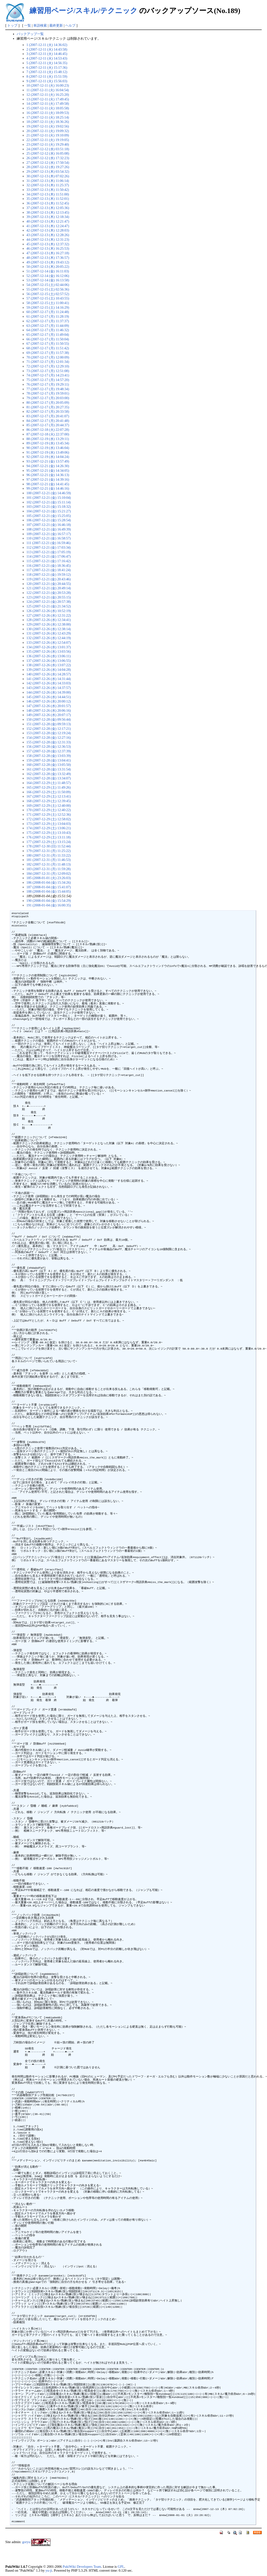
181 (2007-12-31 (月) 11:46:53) (48, 860)
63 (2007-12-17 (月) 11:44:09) (47, 326)
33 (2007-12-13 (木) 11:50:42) (47, 190)
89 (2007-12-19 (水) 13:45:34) (47, 443)
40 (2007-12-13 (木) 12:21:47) (47, 221)
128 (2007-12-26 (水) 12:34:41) (48, 620)
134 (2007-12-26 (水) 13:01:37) (48, 647)
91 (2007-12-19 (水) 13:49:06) (47, 452)
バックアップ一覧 (30, 34)
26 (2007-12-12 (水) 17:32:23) (47, 158)
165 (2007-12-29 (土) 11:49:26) (48, 787)
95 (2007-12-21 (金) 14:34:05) (47, 470)
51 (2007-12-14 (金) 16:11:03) (47, 271)
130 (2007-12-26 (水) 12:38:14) (48, 629)
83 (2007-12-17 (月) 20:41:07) (47, 416)
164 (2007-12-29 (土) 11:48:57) (48, 783)
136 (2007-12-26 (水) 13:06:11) (48, 656)
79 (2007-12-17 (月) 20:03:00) (47, 398)
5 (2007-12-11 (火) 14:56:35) (46, 63)
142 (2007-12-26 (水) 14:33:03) (48, 683)
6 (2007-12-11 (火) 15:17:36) (46, 67)
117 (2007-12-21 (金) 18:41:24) (48, 570)
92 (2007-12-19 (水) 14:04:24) (47, 457)
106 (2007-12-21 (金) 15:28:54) (48, 520)
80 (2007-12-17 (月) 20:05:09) (47, 402)
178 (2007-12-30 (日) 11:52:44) (48, 846)
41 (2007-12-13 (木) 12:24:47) (47, 226)
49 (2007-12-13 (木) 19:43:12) (47, 262)
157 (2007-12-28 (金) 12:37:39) (48, 751)
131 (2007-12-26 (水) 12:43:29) (48, 633)
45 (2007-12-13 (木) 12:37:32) (47, 244)
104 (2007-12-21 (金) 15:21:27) (48, 511)
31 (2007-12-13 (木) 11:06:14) (47, 181)
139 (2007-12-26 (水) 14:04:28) (48, 670)
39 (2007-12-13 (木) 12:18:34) (47, 217)
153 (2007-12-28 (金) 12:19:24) (48, 733)
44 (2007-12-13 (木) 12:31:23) (47, 239)
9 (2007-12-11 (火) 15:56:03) (46, 81)
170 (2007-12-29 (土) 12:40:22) (48, 810)
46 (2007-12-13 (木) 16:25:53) (47, 248)
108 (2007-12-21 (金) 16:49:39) (48, 529)
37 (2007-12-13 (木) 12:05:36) (47, 208)
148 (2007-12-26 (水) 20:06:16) (48, 710)
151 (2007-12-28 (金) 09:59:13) (48, 724)
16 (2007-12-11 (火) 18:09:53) (47, 113)
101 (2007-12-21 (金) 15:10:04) (48, 498)
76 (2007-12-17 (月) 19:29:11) (47, 384)
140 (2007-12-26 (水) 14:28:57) (48, 674)
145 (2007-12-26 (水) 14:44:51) (48, 697)
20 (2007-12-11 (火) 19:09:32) (47, 131)
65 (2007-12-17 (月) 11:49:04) (47, 334)
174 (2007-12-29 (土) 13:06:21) (48, 828)
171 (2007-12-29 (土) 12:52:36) (48, 814)
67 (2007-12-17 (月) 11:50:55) (47, 343)
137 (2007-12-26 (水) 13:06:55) (48, 661)
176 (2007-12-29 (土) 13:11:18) (48, 837)
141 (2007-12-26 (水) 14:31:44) (48, 679)
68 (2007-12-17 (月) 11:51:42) (47, 348)
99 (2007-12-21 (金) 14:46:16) (47, 488)
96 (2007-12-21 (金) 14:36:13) (47, 475)
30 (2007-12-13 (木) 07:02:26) (47, 176)
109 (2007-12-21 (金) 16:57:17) (48, 534)
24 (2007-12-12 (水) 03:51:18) (47, 149)
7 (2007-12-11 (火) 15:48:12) (46, 72)
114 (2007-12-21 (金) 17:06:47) (48, 556)
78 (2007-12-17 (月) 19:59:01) (47, 393)
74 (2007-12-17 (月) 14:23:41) (47, 375)
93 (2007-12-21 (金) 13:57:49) (47, 461)
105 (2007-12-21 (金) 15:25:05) (48, 516)
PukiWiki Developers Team (82, 2567)
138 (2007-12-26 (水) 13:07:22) (48, 665)
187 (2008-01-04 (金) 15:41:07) (48, 887)
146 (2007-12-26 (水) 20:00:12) (48, 701)
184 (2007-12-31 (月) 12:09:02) (48, 873)
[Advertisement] (61, 2556)
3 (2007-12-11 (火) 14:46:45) (46, 54)
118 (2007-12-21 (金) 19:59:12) (48, 574)
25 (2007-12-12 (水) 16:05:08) (47, 153)
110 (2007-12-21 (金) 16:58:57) (48, 538)
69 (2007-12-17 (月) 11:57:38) (47, 353)
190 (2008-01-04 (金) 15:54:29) (48, 901)
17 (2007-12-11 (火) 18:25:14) (47, 117)
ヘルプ (70, 25)
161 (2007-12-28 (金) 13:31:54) (48, 769)
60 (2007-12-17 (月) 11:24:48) (47, 312)
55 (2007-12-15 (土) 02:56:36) (47, 289)
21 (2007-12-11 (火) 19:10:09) (47, 135)
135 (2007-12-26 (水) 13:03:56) (48, 651)
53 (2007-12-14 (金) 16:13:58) (47, 280)
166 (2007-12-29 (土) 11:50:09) (48, 792)
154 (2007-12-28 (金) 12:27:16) (48, 737)
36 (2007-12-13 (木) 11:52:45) (47, 203)
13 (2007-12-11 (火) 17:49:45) (47, 99)
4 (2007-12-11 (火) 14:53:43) (46, 58)
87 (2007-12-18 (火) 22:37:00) (47, 434)
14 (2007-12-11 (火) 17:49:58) (47, 103)
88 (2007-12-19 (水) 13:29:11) (47, 439)
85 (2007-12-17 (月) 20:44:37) (47, 425)
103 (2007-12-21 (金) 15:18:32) (48, 506)
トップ (12, 25)
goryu (26, 2542)
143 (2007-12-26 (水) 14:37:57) (48, 688)
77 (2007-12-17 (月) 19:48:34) (47, 389)
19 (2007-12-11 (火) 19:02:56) (47, 126)
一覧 (27, 25)
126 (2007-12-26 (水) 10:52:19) (48, 611)
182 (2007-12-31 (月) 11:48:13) (48, 864)
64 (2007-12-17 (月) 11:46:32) (47, 330)
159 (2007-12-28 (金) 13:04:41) (48, 760)
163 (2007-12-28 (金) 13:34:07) (48, 778)
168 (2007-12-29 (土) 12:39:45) (48, 801)
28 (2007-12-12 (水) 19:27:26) (47, 167)
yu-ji (48, 2570)
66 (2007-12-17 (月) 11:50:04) (47, 339)
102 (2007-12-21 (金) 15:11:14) (48, 502)
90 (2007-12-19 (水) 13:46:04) (47, 448)
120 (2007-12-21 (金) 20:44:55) (48, 584)
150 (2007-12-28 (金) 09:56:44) (48, 719)
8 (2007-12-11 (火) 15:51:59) (46, 76)
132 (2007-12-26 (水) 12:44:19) (48, 638)
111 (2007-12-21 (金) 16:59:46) (48, 543)
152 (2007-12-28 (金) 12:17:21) (48, 729)
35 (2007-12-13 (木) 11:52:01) (47, 199)
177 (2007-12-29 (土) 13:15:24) (48, 842)
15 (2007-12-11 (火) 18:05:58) (47, 108)
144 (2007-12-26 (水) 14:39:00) (48, 692)
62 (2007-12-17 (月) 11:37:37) (47, 321)
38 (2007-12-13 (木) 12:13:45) (47, 212)
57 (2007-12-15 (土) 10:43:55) (47, 298)
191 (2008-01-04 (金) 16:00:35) (48, 905)
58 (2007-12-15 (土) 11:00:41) (47, 303)
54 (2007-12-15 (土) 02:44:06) (47, 285)
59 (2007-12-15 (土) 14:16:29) (47, 307)
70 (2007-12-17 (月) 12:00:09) (47, 357)
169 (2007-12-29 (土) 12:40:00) (48, 805)
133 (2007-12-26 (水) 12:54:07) (48, 642)
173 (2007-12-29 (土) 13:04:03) (48, 824)
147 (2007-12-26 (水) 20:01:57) (48, 706)
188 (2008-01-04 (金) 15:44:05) (48, 891)
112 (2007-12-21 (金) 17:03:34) (48, 547)
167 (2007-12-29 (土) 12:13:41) (48, 796)
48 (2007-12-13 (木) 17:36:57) (47, 258)
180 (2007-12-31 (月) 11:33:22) (48, 855)
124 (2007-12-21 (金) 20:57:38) (48, 602)
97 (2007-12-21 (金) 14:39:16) (47, 479)
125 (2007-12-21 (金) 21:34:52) (48, 606)
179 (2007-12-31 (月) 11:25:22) (48, 851)
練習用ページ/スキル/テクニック (83, 11)
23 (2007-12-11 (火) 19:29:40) (47, 144)
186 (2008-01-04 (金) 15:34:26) (48, 882)
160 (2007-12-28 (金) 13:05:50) (48, 765)
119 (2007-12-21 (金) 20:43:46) (48, 579)
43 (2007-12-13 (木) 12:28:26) (47, 235)
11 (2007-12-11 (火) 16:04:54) (47, 90)
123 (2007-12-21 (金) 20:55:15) (48, 597)
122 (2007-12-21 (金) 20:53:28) (48, 593)
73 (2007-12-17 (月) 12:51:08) (47, 371)
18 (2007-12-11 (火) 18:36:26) (47, 122)
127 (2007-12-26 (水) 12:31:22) (48, 615)
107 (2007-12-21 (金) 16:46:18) (48, 525)
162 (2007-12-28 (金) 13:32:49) (48, 774)
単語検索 (40, 25)
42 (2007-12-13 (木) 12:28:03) (47, 230)
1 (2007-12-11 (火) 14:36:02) (46, 45)
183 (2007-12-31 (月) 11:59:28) (48, 869)
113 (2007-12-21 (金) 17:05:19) (48, 552)
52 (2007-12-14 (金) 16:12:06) (47, 276)
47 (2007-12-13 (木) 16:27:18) (47, 253)
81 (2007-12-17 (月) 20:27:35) (47, 407)
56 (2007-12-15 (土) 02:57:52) (47, 294)
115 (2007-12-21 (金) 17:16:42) (48, 561)
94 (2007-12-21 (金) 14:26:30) (47, 466)
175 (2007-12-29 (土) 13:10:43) (48, 833)
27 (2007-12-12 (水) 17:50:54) (47, 162)
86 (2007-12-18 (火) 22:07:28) (47, 430)
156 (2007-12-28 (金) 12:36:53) (48, 746)
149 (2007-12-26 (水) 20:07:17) (48, 715)
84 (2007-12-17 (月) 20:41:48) (47, 421)
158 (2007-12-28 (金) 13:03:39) (48, 756)
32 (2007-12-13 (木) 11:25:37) (47, 185)
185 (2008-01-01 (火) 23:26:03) (48, 878)
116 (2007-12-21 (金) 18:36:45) (48, 565)
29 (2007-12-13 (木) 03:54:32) (47, 171)
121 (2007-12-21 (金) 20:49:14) (48, 588)
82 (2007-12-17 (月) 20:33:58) (47, 411)
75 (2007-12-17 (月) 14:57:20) (47, 380)
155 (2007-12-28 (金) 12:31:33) (48, 742)
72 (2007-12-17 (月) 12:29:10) (47, 366)
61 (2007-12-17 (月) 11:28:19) (47, 316)
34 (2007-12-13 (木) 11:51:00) (47, 194)
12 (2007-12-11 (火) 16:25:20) (47, 95)
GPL (121, 2567)
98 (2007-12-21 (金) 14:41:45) (47, 484)
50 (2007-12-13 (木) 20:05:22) (47, 267)
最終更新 (56, 25)
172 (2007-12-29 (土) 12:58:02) (48, 819)
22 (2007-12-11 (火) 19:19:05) (47, 140)
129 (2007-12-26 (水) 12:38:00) (48, 624)
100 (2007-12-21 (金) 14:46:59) (48, 493)
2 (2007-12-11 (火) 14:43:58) (46, 49)
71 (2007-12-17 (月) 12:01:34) (47, 362)
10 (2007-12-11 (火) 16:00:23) (47, 85)
